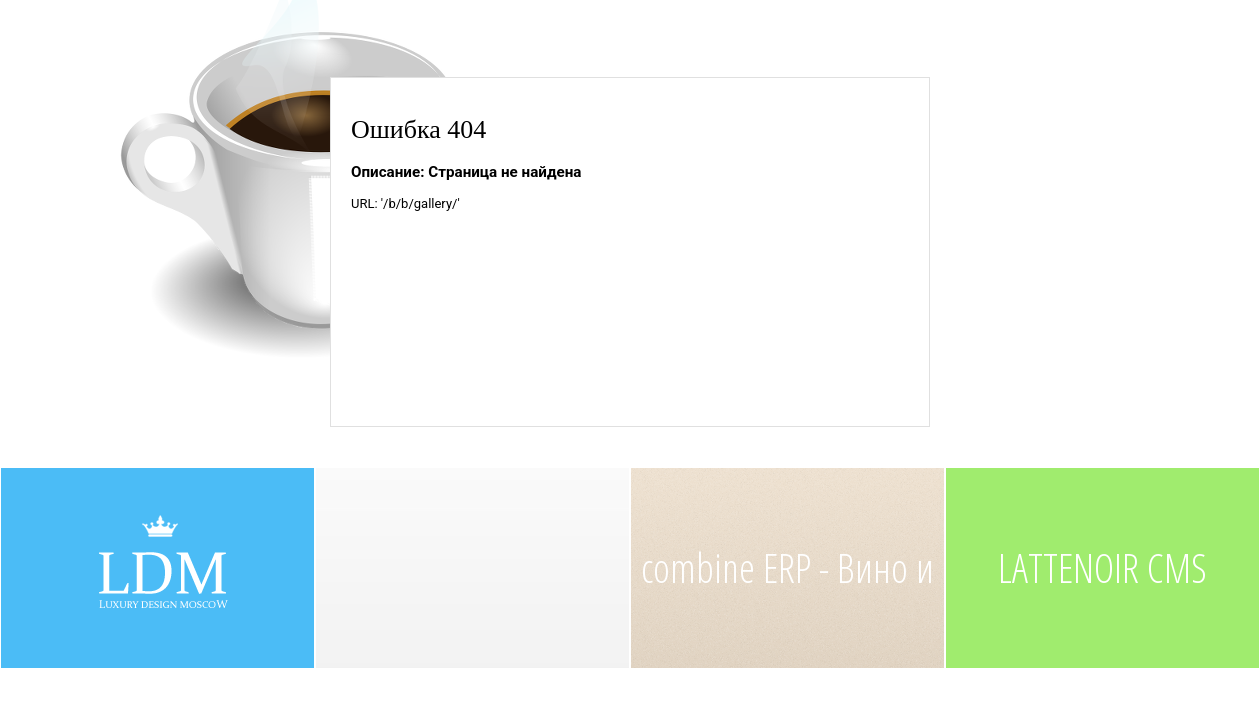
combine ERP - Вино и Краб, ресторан (787, 604)
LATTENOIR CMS (1102, 567)
